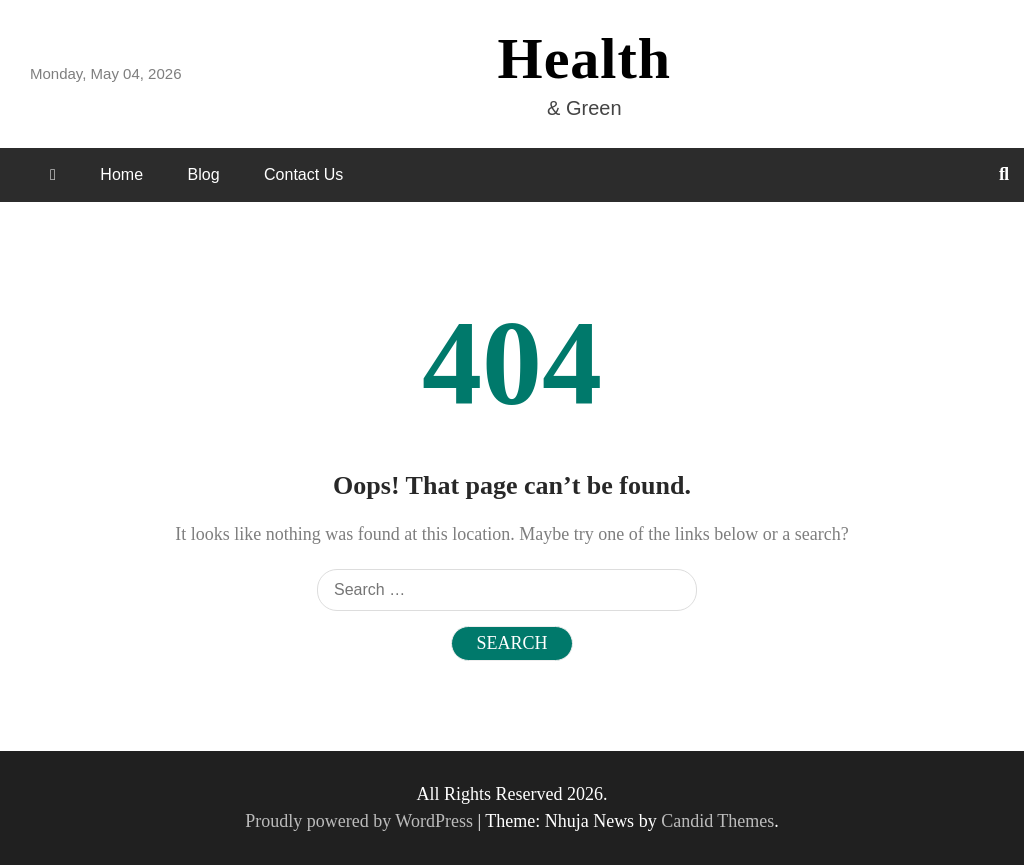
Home (121, 174)
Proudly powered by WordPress (361, 821)
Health (585, 58)
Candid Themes (717, 821)
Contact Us (303, 174)
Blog (204, 174)
